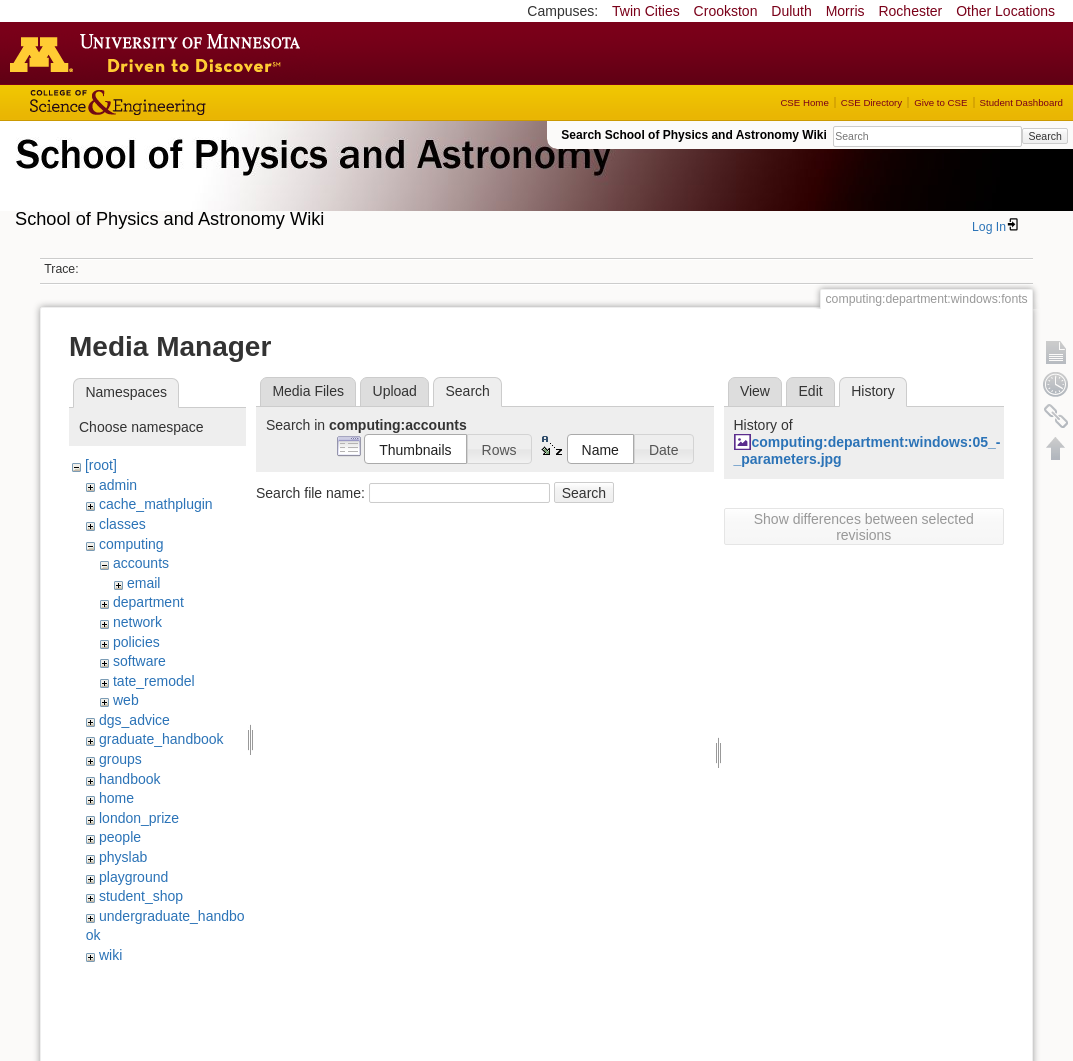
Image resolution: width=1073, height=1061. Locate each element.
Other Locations (1005, 11)
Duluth (791, 11)
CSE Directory (871, 102)
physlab (123, 857)
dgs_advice (134, 720)
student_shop (141, 896)
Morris (845, 11)
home (116, 798)
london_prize (139, 818)
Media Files (308, 391)
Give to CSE (940, 102)
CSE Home (804, 102)
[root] (101, 465)
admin (118, 485)
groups (120, 759)
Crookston (726, 11)
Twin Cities (646, 11)
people (120, 837)
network (137, 622)
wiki (110, 955)
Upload (395, 391)
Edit (811, 391)
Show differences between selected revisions (864, 527)
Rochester (910, 11)
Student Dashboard (1021, 102)
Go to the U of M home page (160, 53)
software (139, 661)
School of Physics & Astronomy (310, 178)
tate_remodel (154, 681)
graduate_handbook (161, 739)
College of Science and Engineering (180, 102)
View (755, 391)
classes (122, 524)
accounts (141, 563)
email (143, 583)
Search (1044, 136)
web (126, 700)
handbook (130, 779)
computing (131, 544)
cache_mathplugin (156, 504)
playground (133, 877)
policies (136, 642)
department (148, 602)
